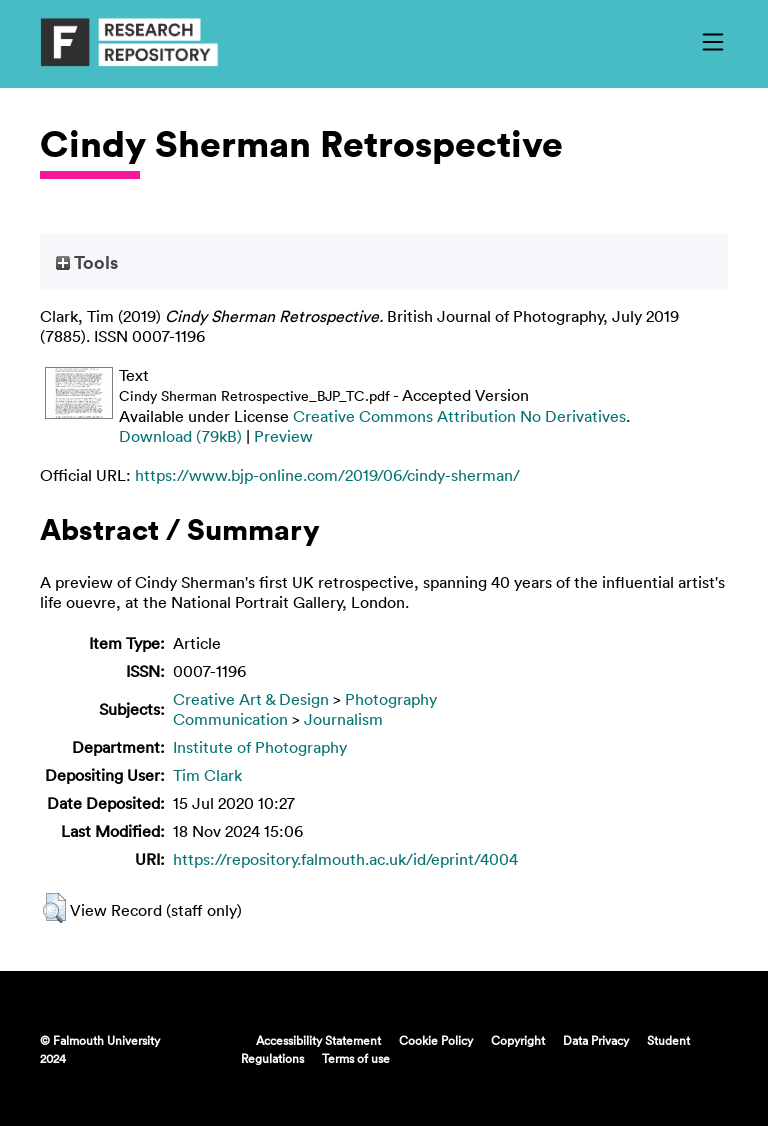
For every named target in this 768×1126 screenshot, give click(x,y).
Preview (283, 436)
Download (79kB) (180, 436)
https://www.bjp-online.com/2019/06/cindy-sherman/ (327, 475)
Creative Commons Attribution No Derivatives (459, 416)
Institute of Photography (260, 747)
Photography (391, 699)
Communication (230, 719)
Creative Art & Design (251, 699)
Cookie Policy (436, 1040)
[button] (54, 908)
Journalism (343, 719)
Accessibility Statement (318, 1040)
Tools (87, 262)
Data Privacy (596, 1040)
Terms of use (356, 1058)
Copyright (518, 1040)
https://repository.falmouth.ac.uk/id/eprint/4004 (345, 859)
